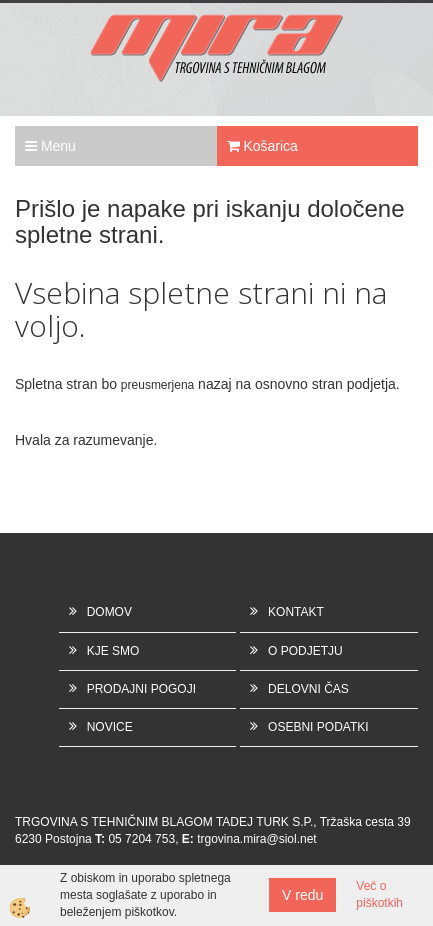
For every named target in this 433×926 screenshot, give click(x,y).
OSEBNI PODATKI (318, 727)
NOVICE (110, 727)
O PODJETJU (305, 651)
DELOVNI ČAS (308, 689)
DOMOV (109, 612)
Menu (50, 146)
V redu (302, 895)
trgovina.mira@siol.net (257, 839)
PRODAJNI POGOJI (141, 689)
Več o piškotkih (379, 894)
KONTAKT (296, 612)
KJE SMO (113, 651)
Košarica (262, 146)
